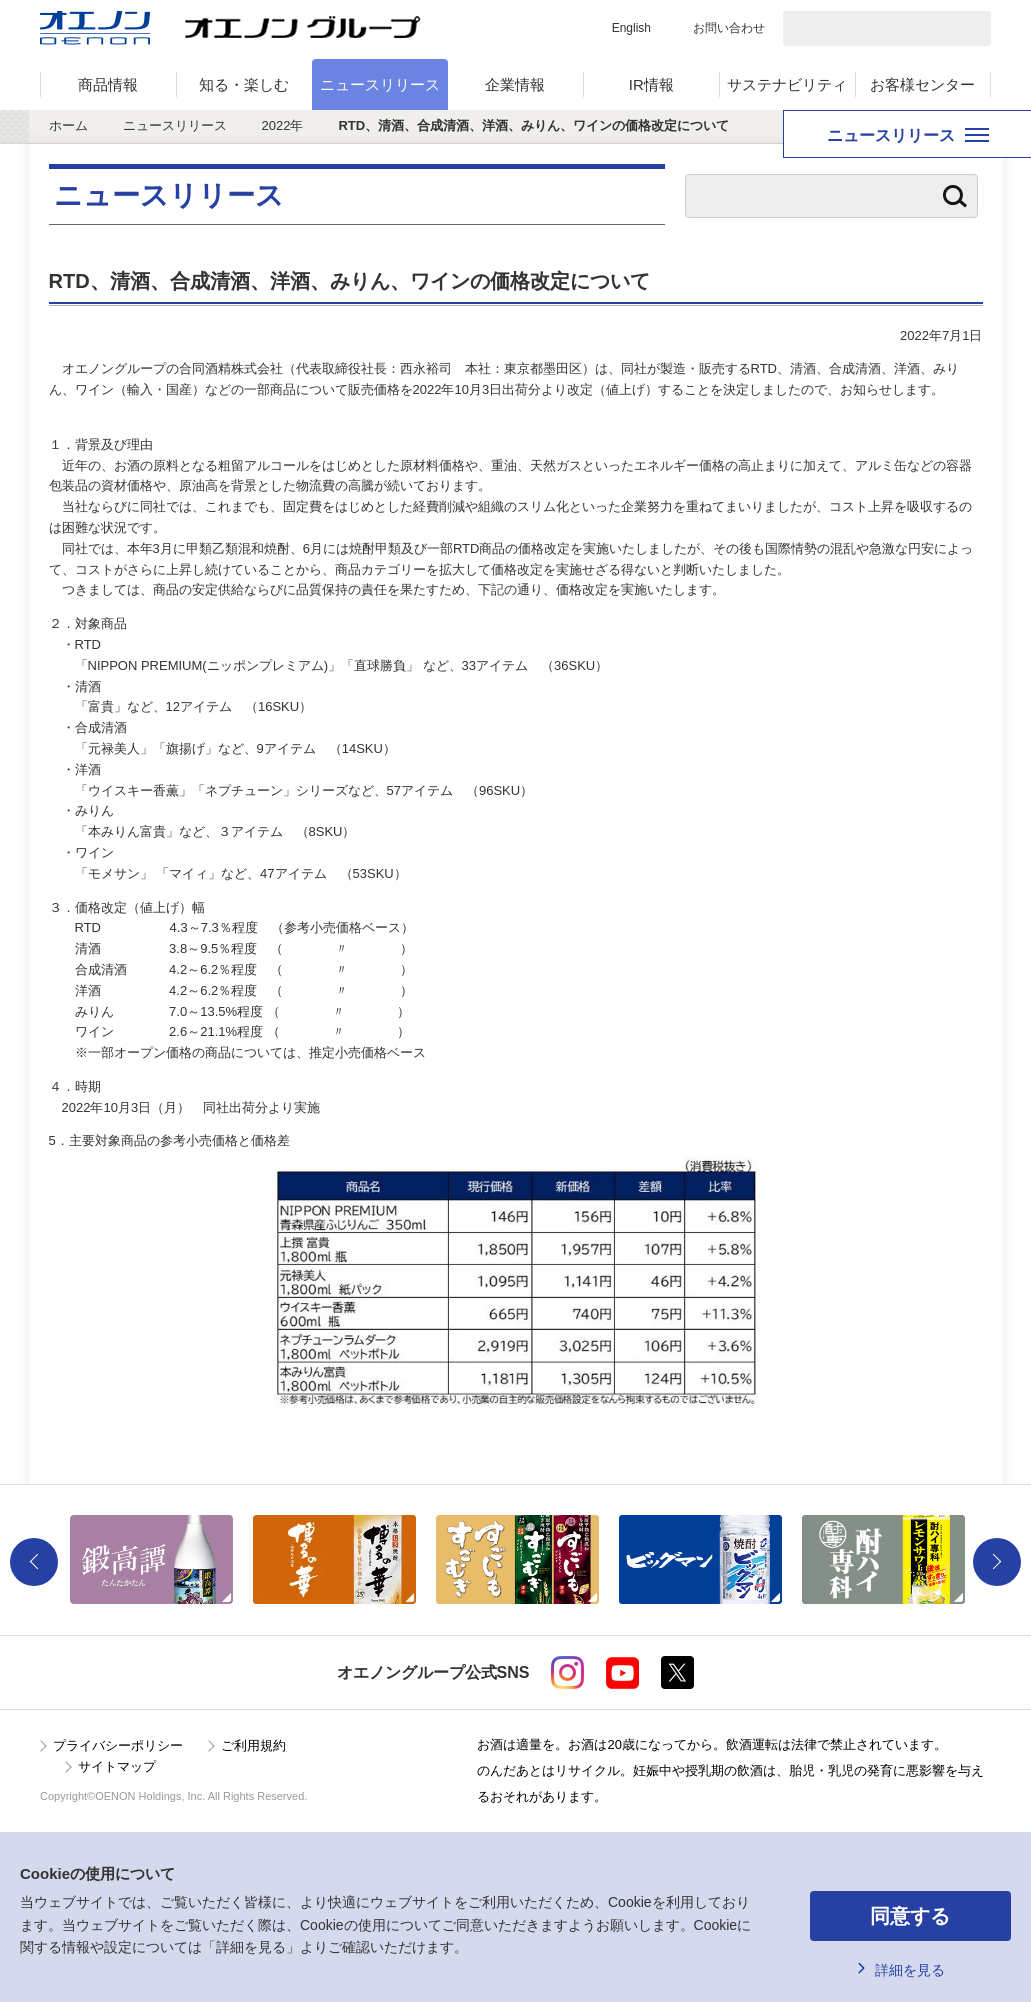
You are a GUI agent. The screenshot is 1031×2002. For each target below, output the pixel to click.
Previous (34, 1562)
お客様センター (922, 84)
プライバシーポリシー (118, 1745)
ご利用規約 (253, 1745)
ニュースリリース (380, 84)
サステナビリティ (787, 84)
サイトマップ (117, 1766)
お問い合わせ (729, 28)
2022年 (283, 125)
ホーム (68, 125)
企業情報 (515, 84)
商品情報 (108, 84)
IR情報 (651, 84)
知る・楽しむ (244, 84)
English (631, 28)
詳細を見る (910, 1970)
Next (997, 1562)
